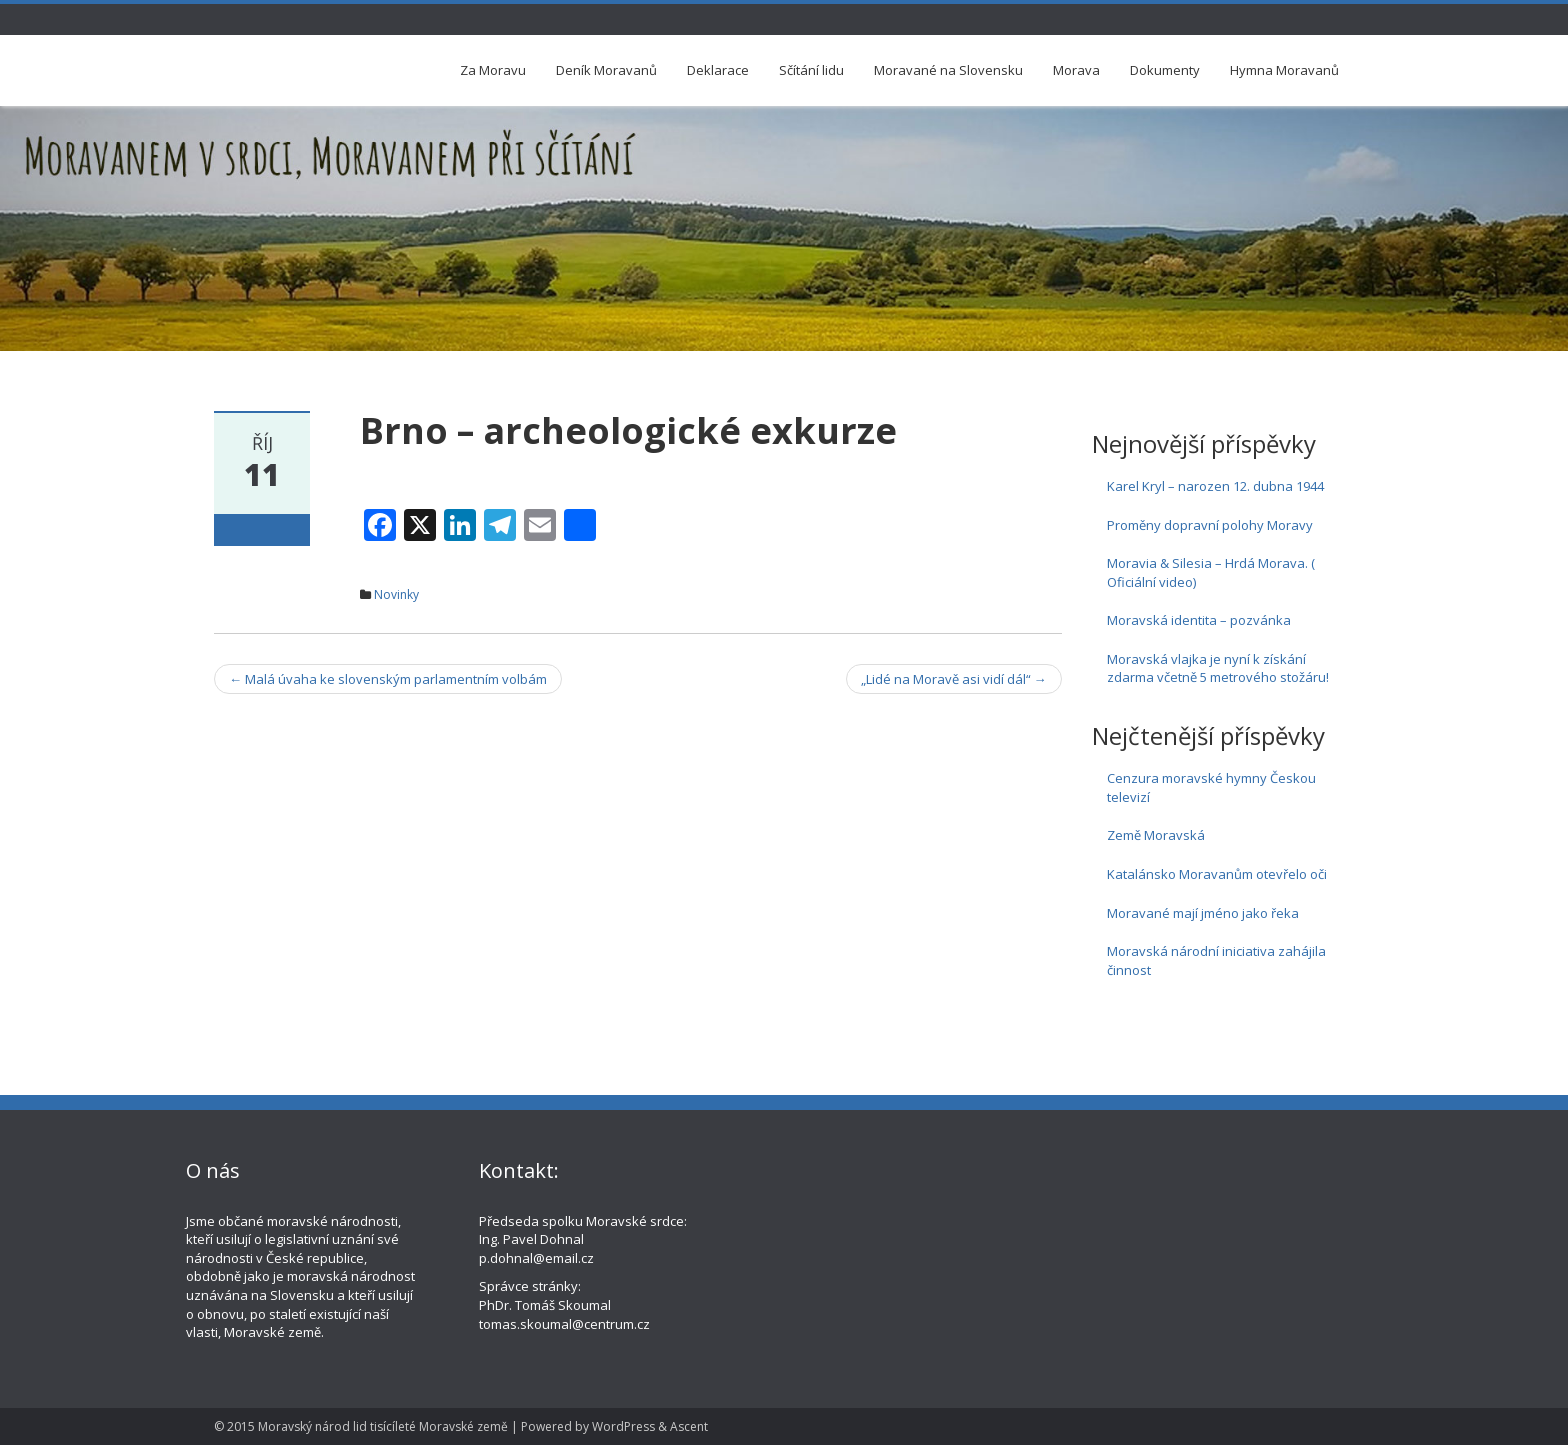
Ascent (689, 1426)
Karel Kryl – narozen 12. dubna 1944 (1215, 486)
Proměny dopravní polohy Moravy (1210, 525)
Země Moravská (1156, 835)
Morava (1076, 70)
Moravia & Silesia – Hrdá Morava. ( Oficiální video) (1211, 572)
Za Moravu (493, 70)
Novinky (396, 594)
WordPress (623, 1426)
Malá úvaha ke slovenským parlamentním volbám (388, 679)
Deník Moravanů (606, 70)
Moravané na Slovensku (948, 70)
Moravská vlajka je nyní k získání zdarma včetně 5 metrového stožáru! (1218, 668)
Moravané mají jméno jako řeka (1203, 913)
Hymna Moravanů (1284, 70)
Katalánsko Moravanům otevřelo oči (1217, 874)
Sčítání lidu (811, 70)
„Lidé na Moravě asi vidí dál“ (954, 679)
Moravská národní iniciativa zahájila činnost (1216, 960)
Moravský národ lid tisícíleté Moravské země (383, 1426)
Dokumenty (1165, 70)
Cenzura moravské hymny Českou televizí (1211, 787)
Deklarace (718, 70)
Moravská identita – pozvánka (1199, 620)
